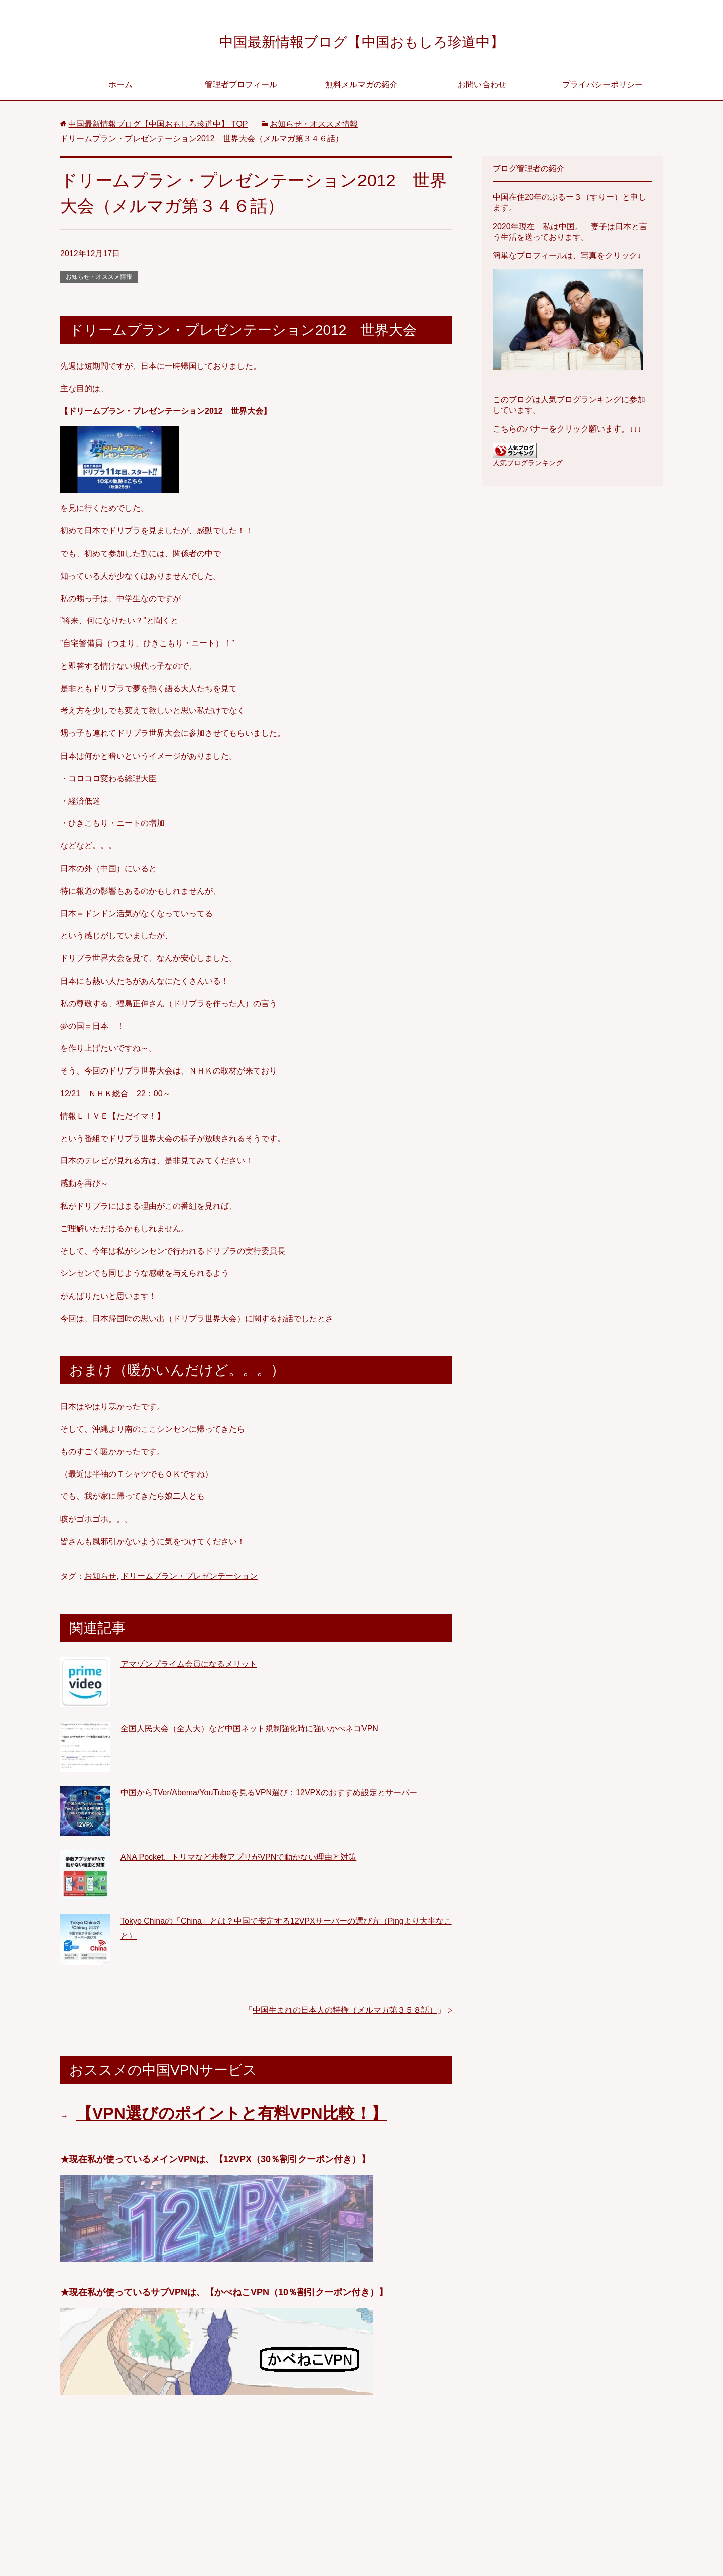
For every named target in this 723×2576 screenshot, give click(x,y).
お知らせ (100, 1579)
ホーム (120, 87)
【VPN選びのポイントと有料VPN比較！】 (231, 2116)
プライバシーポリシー (602, 87)
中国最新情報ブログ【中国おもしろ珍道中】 (361, 42)
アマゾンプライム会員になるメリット (188, 1667)
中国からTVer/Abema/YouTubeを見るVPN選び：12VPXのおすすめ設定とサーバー (268, 1795)
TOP (158, 127)
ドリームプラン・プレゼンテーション (189, 1579)
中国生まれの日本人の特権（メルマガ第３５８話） (345, 2013)
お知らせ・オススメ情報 (99, 279)
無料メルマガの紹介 (361, 87)
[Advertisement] (256, 2490)
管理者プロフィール (241, 87)
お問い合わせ (482, 87)
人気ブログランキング (528, 466)
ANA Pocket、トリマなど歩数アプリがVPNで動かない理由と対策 (238, 1860)
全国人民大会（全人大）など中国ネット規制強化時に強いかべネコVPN (249, 1731)
